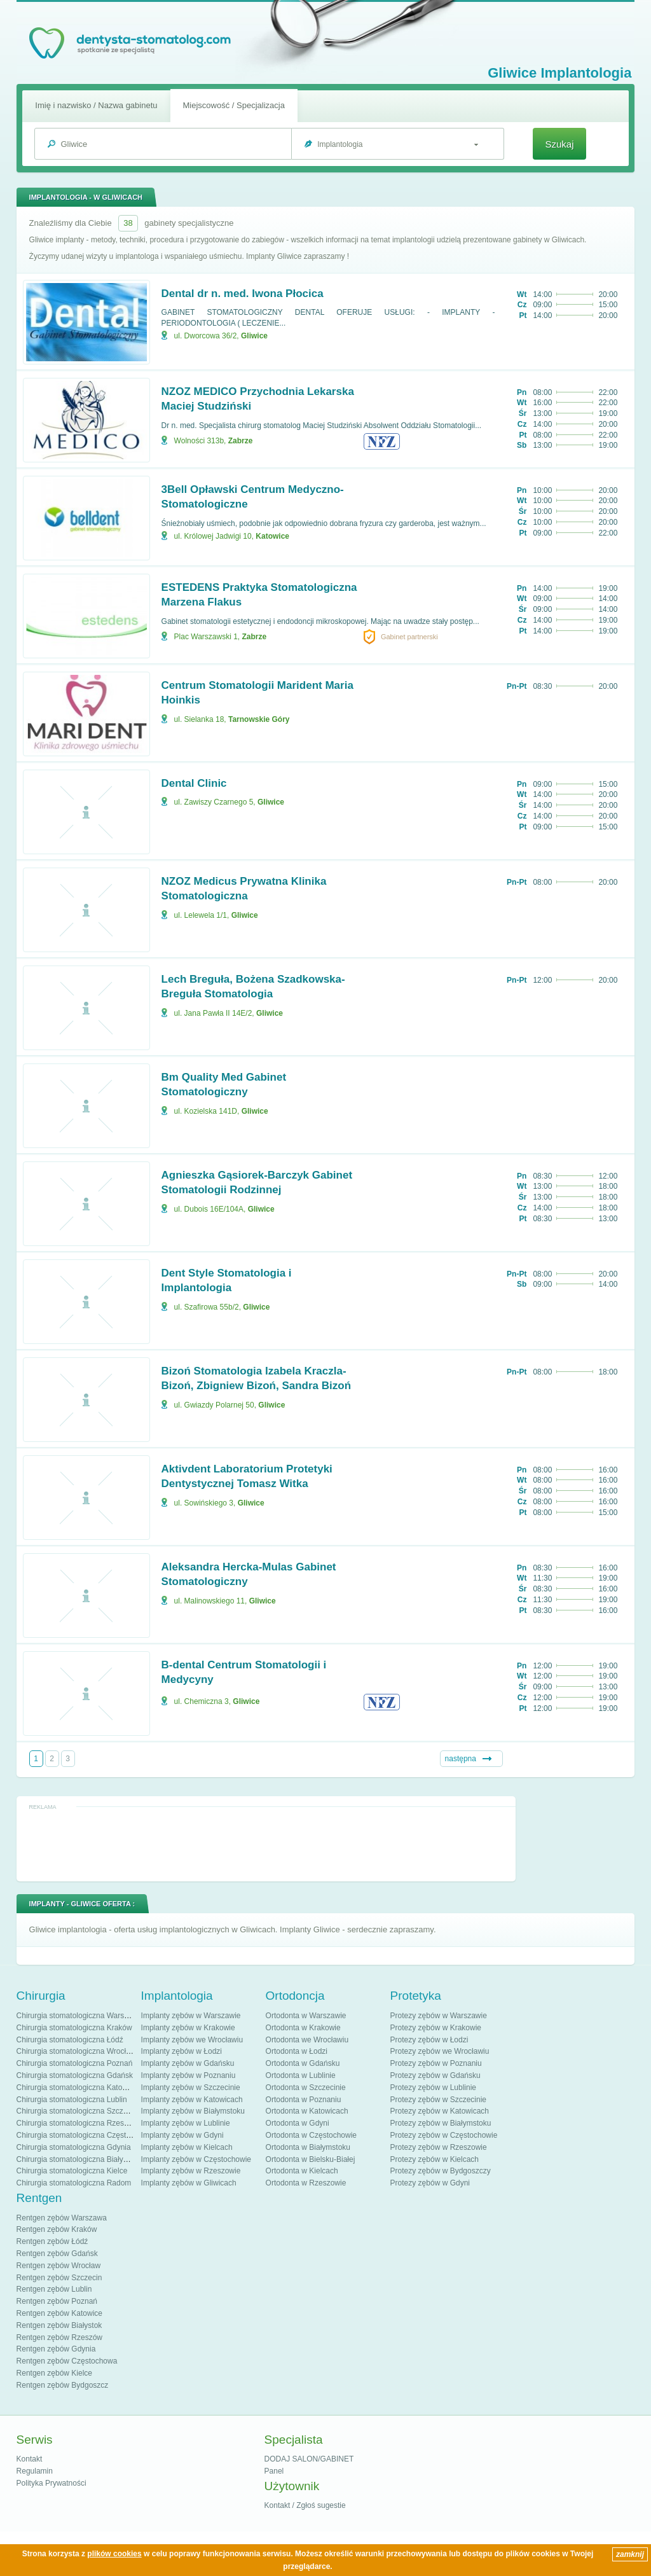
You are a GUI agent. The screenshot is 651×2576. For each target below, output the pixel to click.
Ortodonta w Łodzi (296, 2051)
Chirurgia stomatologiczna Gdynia (74, 2147)
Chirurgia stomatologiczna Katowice (77, 2087)
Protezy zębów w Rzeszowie (438, 2147)
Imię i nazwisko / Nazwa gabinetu (96, 105)
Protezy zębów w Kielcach (434, 2159)
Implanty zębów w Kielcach (187, 2147)
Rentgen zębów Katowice (59, 2313)
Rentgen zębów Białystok (59, 2325)
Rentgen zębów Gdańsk (57, 2253)
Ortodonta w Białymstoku (308, 2147)
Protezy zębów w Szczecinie (438, 2099)
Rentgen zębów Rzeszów (59, 2337)
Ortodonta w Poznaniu (303, 2099)
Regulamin (35, 2471)
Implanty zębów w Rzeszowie (191, 2170)
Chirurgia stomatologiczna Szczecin (77, 2111)
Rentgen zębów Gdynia (56, 2348)
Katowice (272, 536)
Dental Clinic (194, 783)
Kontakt (30, 2459)
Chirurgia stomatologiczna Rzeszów (77, 2123)
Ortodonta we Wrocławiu (307, 2039)
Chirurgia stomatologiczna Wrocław (76, 2051)
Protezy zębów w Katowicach (439, 2111)
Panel (274, 2471)
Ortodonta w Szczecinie (306, 2087)
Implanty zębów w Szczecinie (190, 2087)
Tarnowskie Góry (258, 719)
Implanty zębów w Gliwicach (188, 2182)
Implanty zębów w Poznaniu (188, 2075)
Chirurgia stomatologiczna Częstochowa (85, 2135)
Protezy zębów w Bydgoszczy (440, 2170)
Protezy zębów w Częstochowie (444, 2135)
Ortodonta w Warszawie (306, 2015)
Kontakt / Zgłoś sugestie (305, 2505)
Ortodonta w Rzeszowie (306, 2182)
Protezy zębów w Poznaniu (436, 2063)
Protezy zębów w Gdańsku (435, 2075)
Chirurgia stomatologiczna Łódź (70, 2039)
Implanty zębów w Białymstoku (193, 2111)
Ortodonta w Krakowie (303, 2027)
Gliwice (254, 335)
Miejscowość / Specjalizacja (234, 105)
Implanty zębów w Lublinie (185, 2123)
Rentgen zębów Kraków (57, 2229)
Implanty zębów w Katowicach (192, 2099)
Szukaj (559, 144)
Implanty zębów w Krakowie (188, 2027)
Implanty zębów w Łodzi (181, 2051)
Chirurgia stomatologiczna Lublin (72, 2099)
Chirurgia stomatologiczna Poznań (75, 2063)
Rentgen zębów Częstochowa (67, 2361)
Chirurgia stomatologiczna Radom (74, 2182)
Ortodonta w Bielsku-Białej (310, 2159)
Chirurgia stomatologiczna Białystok (77, 2159)
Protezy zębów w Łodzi (429, 2039)
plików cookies (114, 2553)
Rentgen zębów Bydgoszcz (63, 2385)
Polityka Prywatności (51, 2483)
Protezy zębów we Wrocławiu (440, 2051)
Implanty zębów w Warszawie (191, 2015)
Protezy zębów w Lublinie (433, 2087)
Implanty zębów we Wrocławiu (192, 2039)
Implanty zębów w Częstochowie (196, 2159)
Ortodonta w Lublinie (301, 2075)
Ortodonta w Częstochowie (311, 2135)
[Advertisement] (265, 1843)
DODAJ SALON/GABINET (309, 2459)
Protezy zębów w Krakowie (435, 2027)
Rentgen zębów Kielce (54, 2373)
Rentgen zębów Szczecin (59, 2277)
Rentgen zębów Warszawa (62, 2217)
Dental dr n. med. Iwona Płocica (242, 293)
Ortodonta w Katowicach (307, 2111)
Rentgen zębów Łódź (52, 2241)
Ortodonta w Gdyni (297, 2123)
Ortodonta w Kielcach (302, 2170)
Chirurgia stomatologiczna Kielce (72, 2170)
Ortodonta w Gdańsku (303, 2063)
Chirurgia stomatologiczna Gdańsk (75, 2075)
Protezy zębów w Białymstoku (440, 2123)
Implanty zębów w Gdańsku (188, 2063)
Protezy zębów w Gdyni (430, 2182)
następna (460, 1758)
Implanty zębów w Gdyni (182, 2135)
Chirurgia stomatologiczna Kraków (74, 2027)
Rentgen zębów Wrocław (59, 2265)
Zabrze (240, 440)
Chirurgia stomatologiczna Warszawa (79, 2015)
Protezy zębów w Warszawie (438, 2015)
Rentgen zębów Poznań (57, 2301)
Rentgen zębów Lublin (54, 2289)
